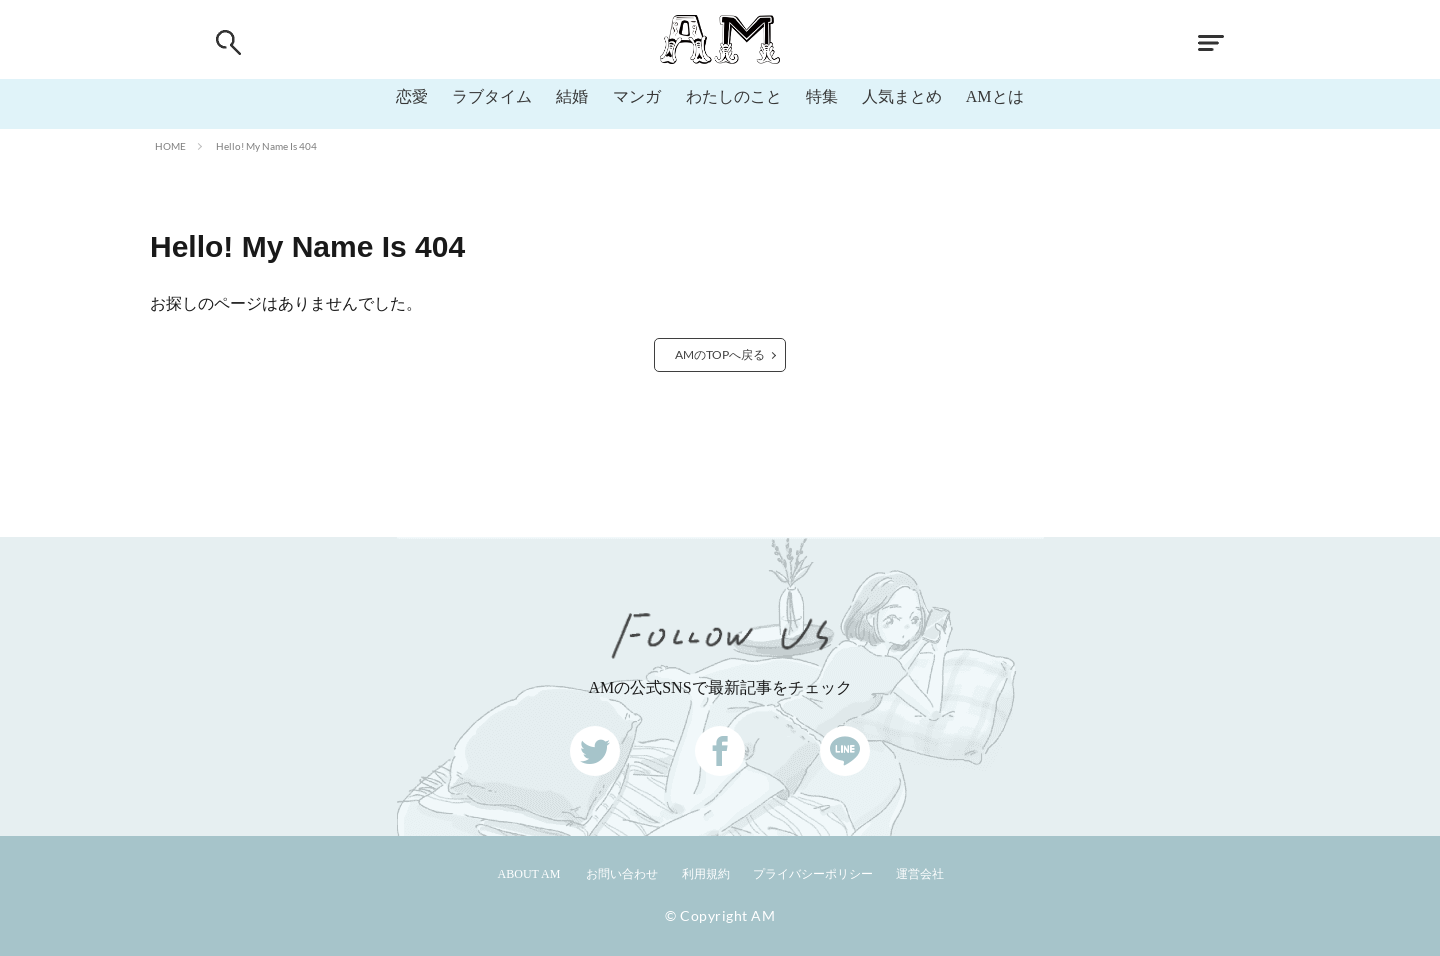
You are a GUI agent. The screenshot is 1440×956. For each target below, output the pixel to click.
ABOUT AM (529, 874)
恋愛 (412, 96)
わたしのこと (734, 96)
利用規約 (706, 874)
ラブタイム (492, 96)
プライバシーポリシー (813, 874)
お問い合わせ (622, 874)
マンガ (637, 96)
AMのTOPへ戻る (720, 354)
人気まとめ (902, 96)
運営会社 (920, 874)
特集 (822, 96)
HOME (170, 146)
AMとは (995, 96)
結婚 (572, 96)
